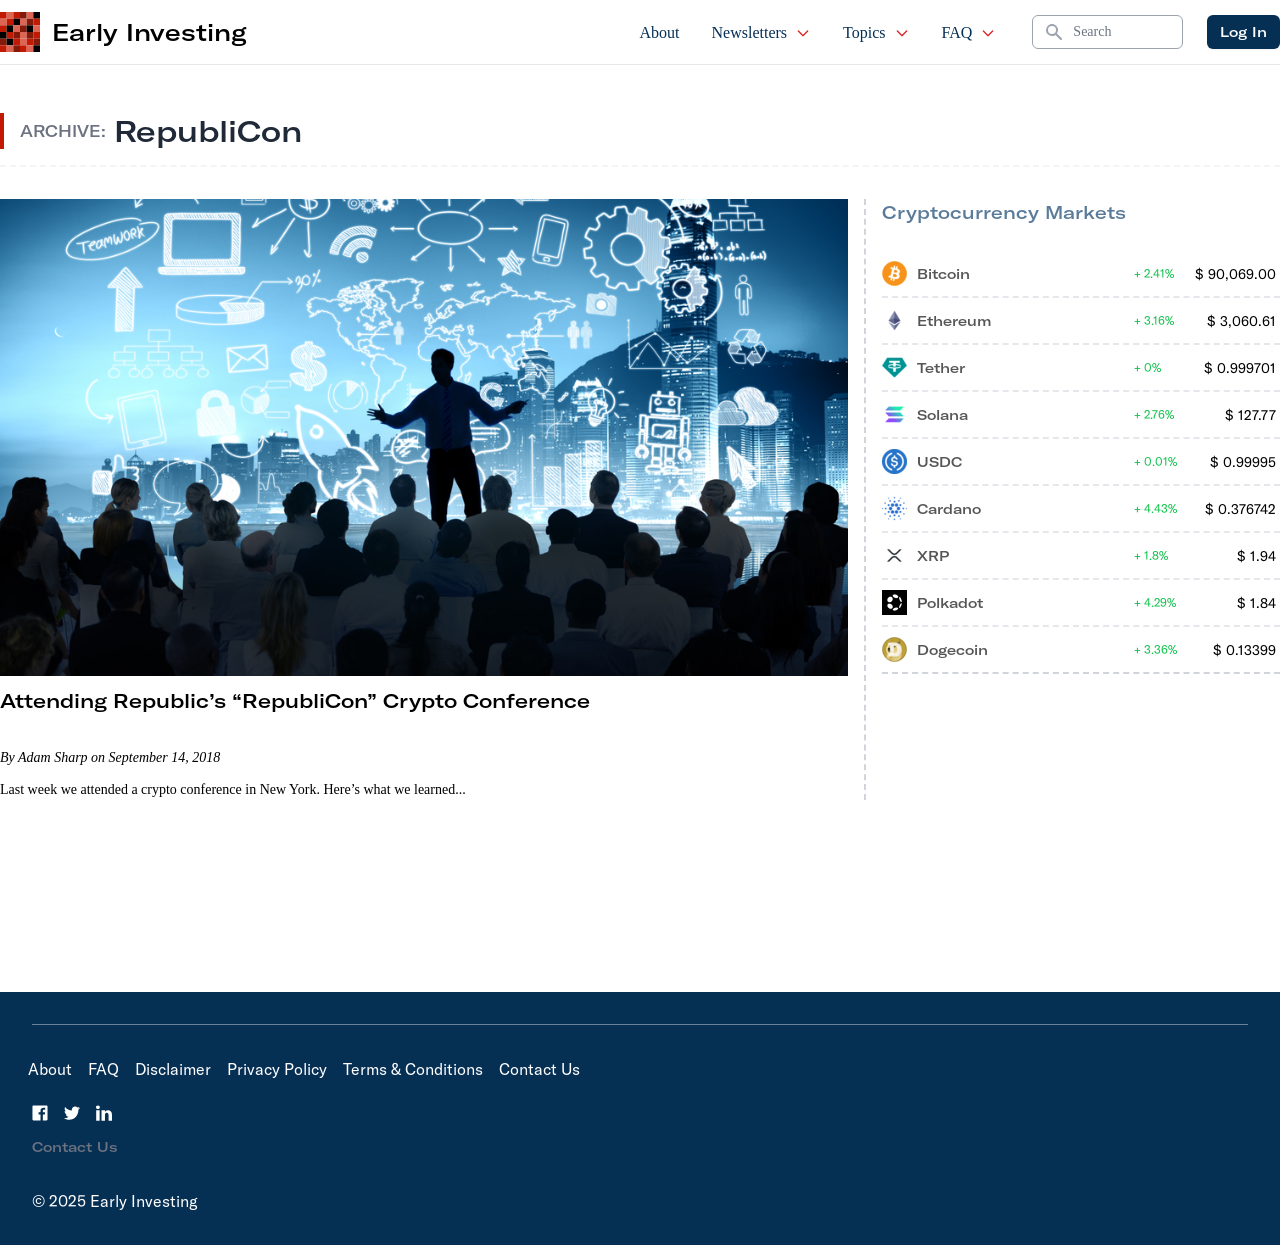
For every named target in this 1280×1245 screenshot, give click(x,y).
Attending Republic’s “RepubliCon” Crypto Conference (295, 700)
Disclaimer (173, 1069)
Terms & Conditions (413, 1069)
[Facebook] (40, 1113)
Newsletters (762, 32)
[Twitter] (72, 1113)
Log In (1243, 32)
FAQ (969, 32)
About (660, 32)
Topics (876, 32)
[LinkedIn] (104, 1113)
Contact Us (539, 1069)
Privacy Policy (277, 1069)
